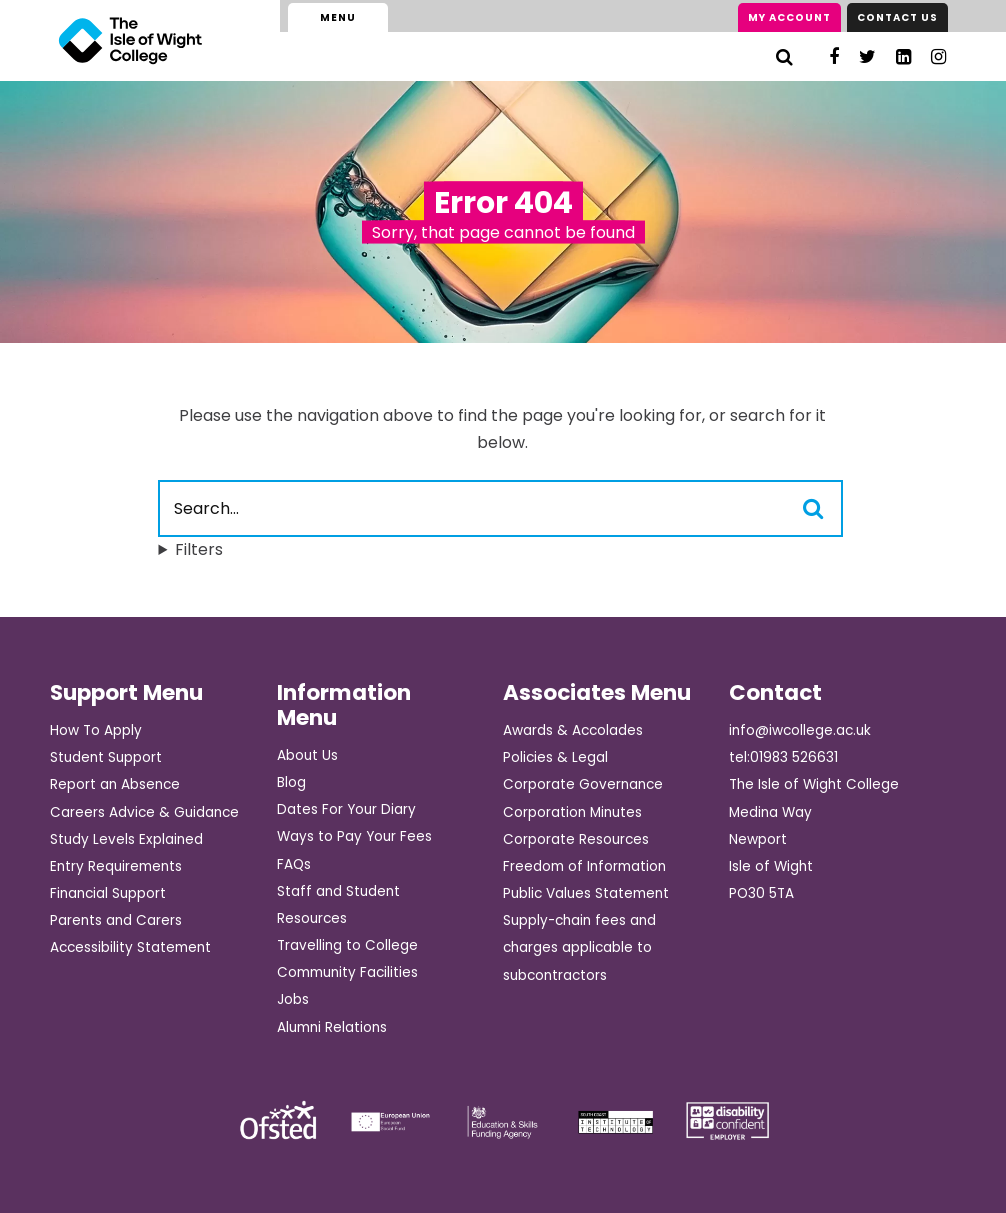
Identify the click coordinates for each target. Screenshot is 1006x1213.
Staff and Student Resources (338, 905)
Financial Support (108, 893)
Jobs (293, 999)
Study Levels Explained (126, 839)
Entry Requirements (116, 866)
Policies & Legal (555, 757)
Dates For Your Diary (346, 809)
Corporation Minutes (572, 812)
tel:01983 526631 (783, 757)
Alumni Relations (332, 1027)
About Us (307, 755)
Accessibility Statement (130, 947)
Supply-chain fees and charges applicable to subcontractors (579, 947)
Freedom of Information (584, 866)
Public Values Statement (586, 893)
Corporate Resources (576, 839)
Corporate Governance (583, 784)
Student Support (106, 757)
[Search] (784, 56)
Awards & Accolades (573, 730)
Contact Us (897, 17)
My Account (789, 17)
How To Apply (96, 730)
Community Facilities (347, 972)
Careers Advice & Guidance (144, 812)
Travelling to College (347, 945)
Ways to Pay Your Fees (354, 836)
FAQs (294, 864)
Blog (291, 782)
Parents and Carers (116, 920)
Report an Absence (115, 784)
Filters (199, 549)
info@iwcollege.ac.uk (800, 730)
